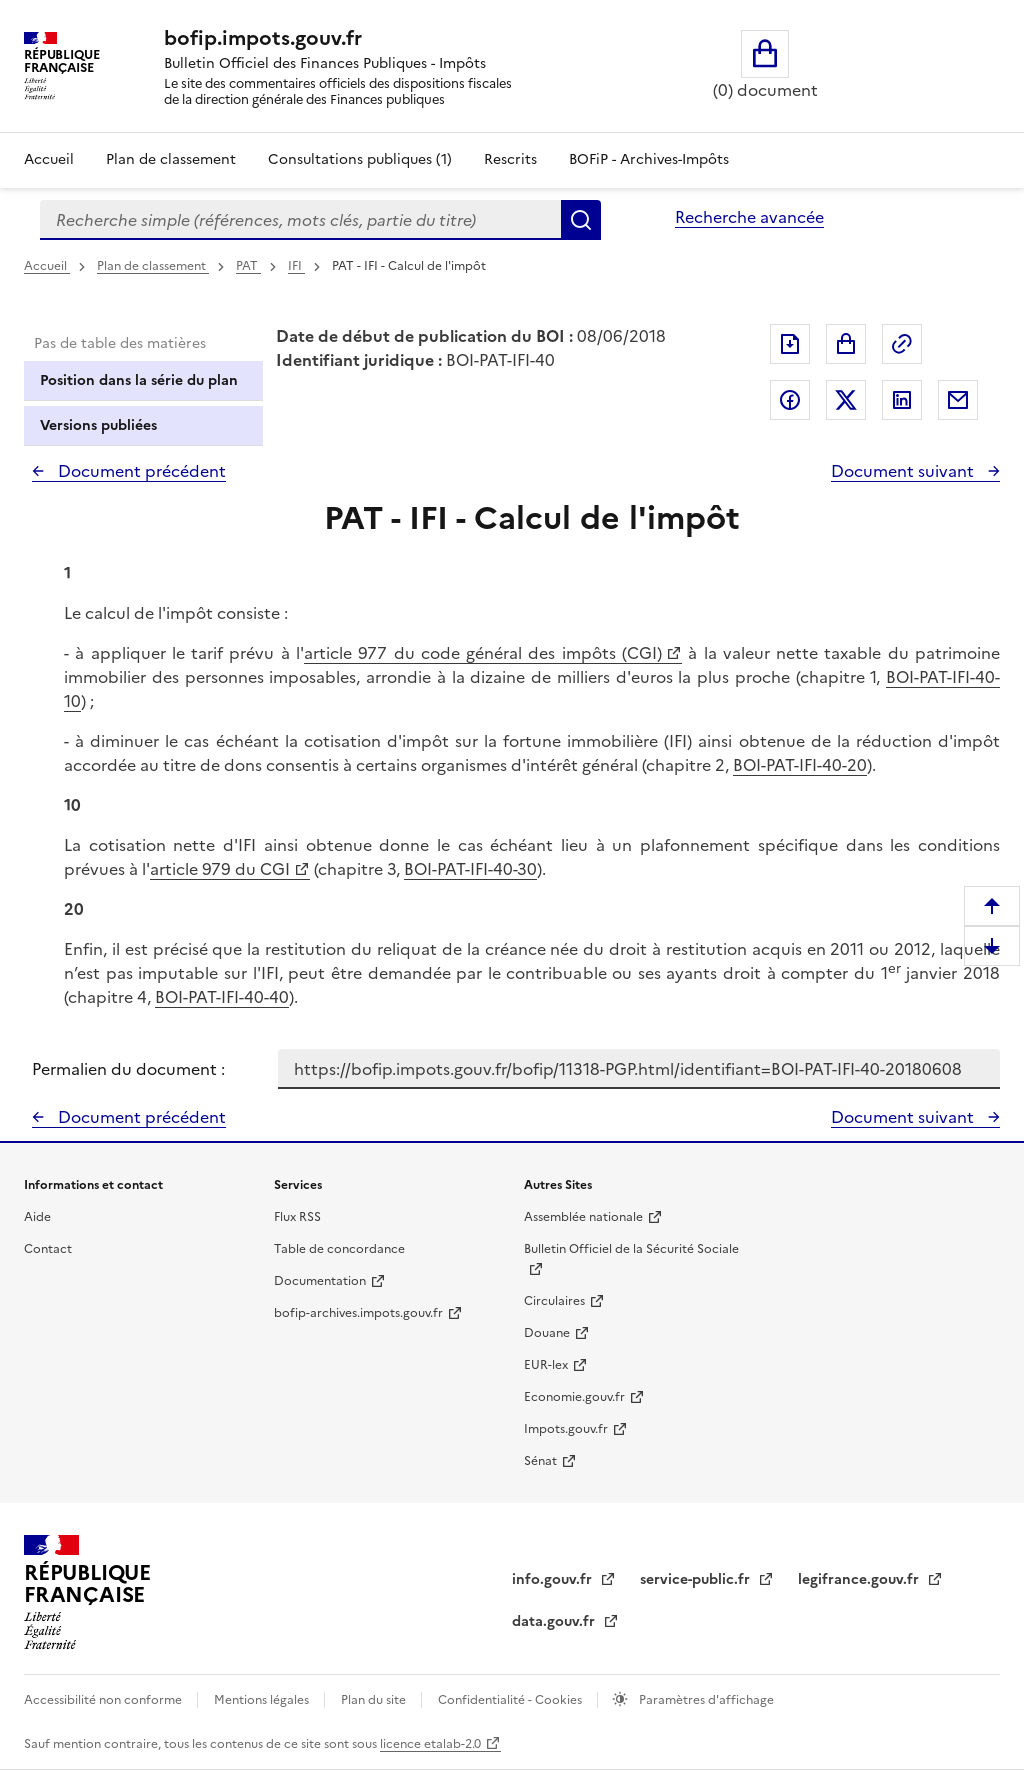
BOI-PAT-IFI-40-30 (470, 869)
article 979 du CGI (220, 869)
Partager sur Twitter (846, 400)
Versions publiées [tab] (98, 425)
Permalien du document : (128, 1069)
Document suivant (904, 471)
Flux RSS (297, 1217)
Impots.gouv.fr (566, 1429)
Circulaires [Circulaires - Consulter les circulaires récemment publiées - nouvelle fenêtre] (554, 1301)
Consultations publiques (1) (360, 159)
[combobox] (300, 220)
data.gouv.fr (555, 1621)
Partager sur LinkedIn (902, 400)
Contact (48, 1249)
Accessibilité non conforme (104, 1700)
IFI (296, 266)
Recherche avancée (749, 217)
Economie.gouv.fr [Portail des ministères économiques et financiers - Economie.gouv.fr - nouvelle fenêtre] (574, 1397)
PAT (248, 266)
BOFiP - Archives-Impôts (649, 159)
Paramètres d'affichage (705, 1700)
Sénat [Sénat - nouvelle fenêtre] (540, 1461)
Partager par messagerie (958, 400)
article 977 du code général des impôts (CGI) (483, 653)
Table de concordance (339, 1249)
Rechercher (581, 220)
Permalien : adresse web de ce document (902, 344)
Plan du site (375, 1700)
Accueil (49, 159)
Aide (37, 1217)
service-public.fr (697, 1579)
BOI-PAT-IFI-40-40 (222, 997)
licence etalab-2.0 (430, 1744)
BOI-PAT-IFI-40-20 (800, 765)
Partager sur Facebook (790, 400)
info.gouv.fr (554, 1579)
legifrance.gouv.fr (860, 1579)
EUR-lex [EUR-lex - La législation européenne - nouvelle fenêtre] (546, 1365)
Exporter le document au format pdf (790, 344)
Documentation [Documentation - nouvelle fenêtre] (320, 1281)
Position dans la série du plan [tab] (139, 380)
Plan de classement (153, 266)
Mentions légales (263, 1700)
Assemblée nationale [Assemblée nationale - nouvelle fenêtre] (583, 1217)
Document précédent (140, 471)
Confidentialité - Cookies (511, 1700)
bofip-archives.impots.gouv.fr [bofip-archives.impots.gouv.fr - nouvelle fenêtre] (358, 1313)
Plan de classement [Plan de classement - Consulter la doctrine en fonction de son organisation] (171, 159)
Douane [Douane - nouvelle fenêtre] (547, 1333)
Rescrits (510, 159)
